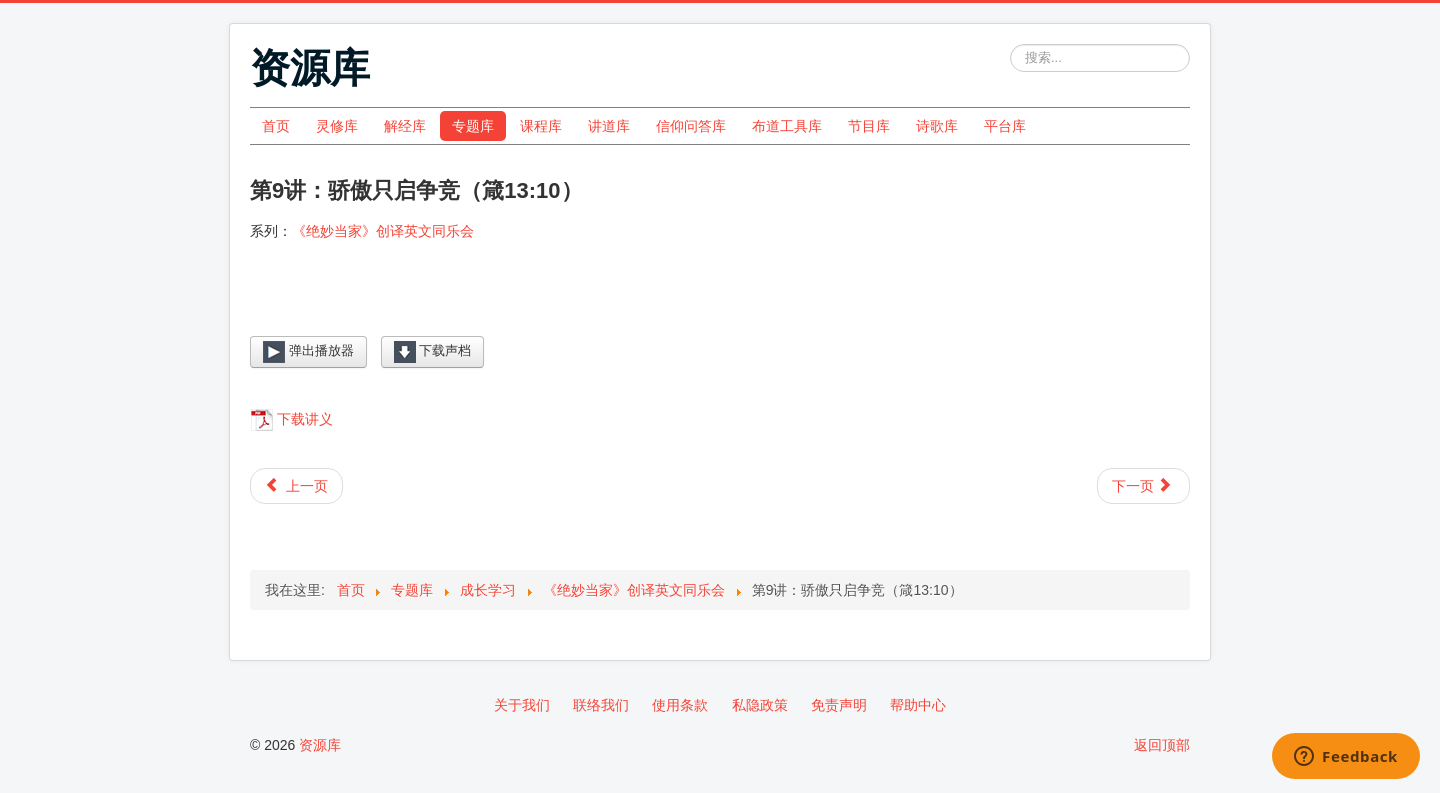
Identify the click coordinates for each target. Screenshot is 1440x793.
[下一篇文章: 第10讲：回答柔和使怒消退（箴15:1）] (1143, 486)
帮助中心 (918, 705)
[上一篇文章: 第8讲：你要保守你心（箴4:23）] (296, 486)
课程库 (541, 126)
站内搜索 (1010, 44)
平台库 (1005, 126)
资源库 (320, 745)
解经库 (405, 126)
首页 (276, 126)
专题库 (473, 126)
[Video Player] (720, 304)
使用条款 (680, 705)
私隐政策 (760, 705)
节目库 (869, 126)
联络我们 (601, 705)
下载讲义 (305, 419)
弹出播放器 (308, 352)
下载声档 (433, 352)
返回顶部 (1162, 745)
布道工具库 (787, 126)
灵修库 (337, 126)
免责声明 (839, 705)
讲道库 (609, 126)
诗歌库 (937, 126)
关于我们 (522, 705)
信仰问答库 (691, 126)
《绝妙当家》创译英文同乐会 (383, 231)
